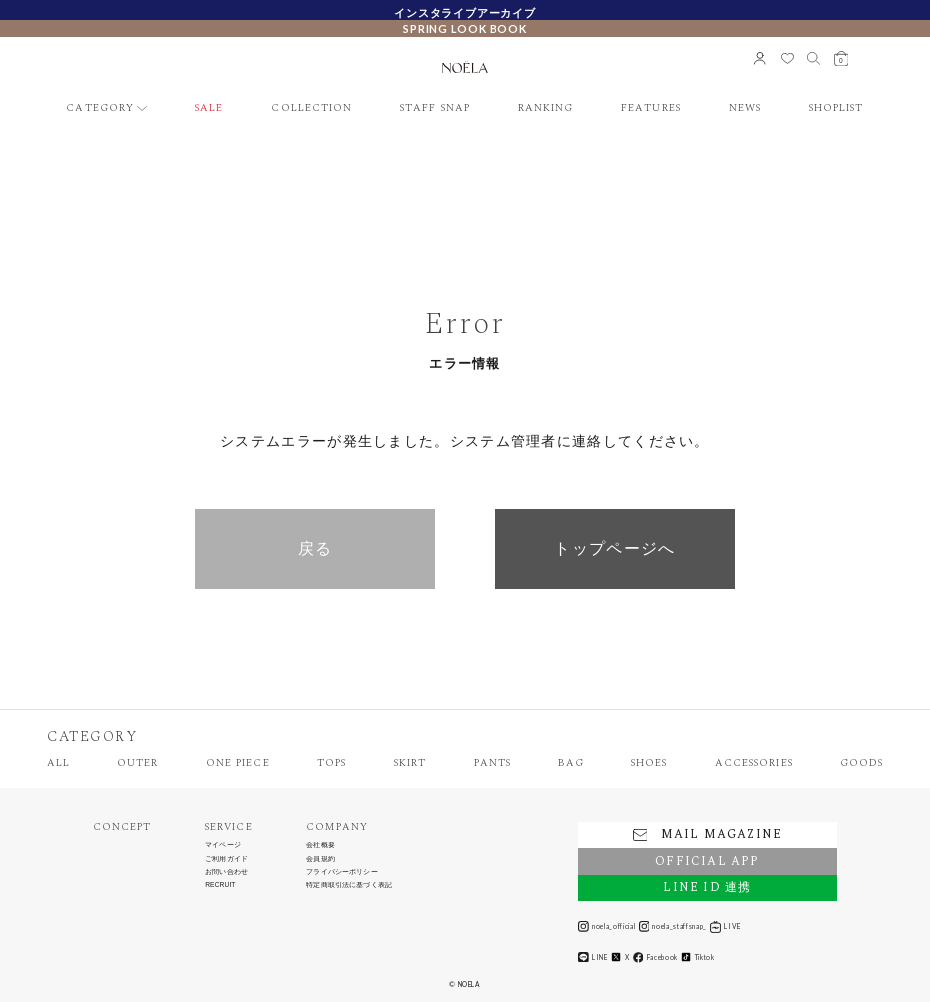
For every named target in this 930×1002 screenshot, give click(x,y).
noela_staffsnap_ (673, 926)
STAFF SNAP (435, 108)
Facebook (655, 957)
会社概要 (320, 845)
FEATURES (651, 108)
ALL (58, 763)
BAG (570, 763)
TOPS (331, 763)
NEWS (745, 108)
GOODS (861, 763)
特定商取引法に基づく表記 (349, 885)
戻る (315, 548)
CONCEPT (122, 827)
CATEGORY (100, 108)
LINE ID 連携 (707, 887)
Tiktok (697, 957)
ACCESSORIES (754, 763)
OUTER (137, 763)
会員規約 (320, 859)
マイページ (223, 845)
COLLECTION (311, 108)
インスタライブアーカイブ (465, 12)
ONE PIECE (238, 763)
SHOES (649, 763)
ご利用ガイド (226, 859)
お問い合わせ (226, 872)
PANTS (492, 763)
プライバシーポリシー (341, 872)
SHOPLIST (836, 108)
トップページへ (614, 548)
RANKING (545, 108)
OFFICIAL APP (707, 861)
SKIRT (410, 763)
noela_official (606, 926)
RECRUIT (220, 885)
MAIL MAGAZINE (707, 834)
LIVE (725, 926)
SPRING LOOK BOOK (465, 28)
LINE (593, 957)
